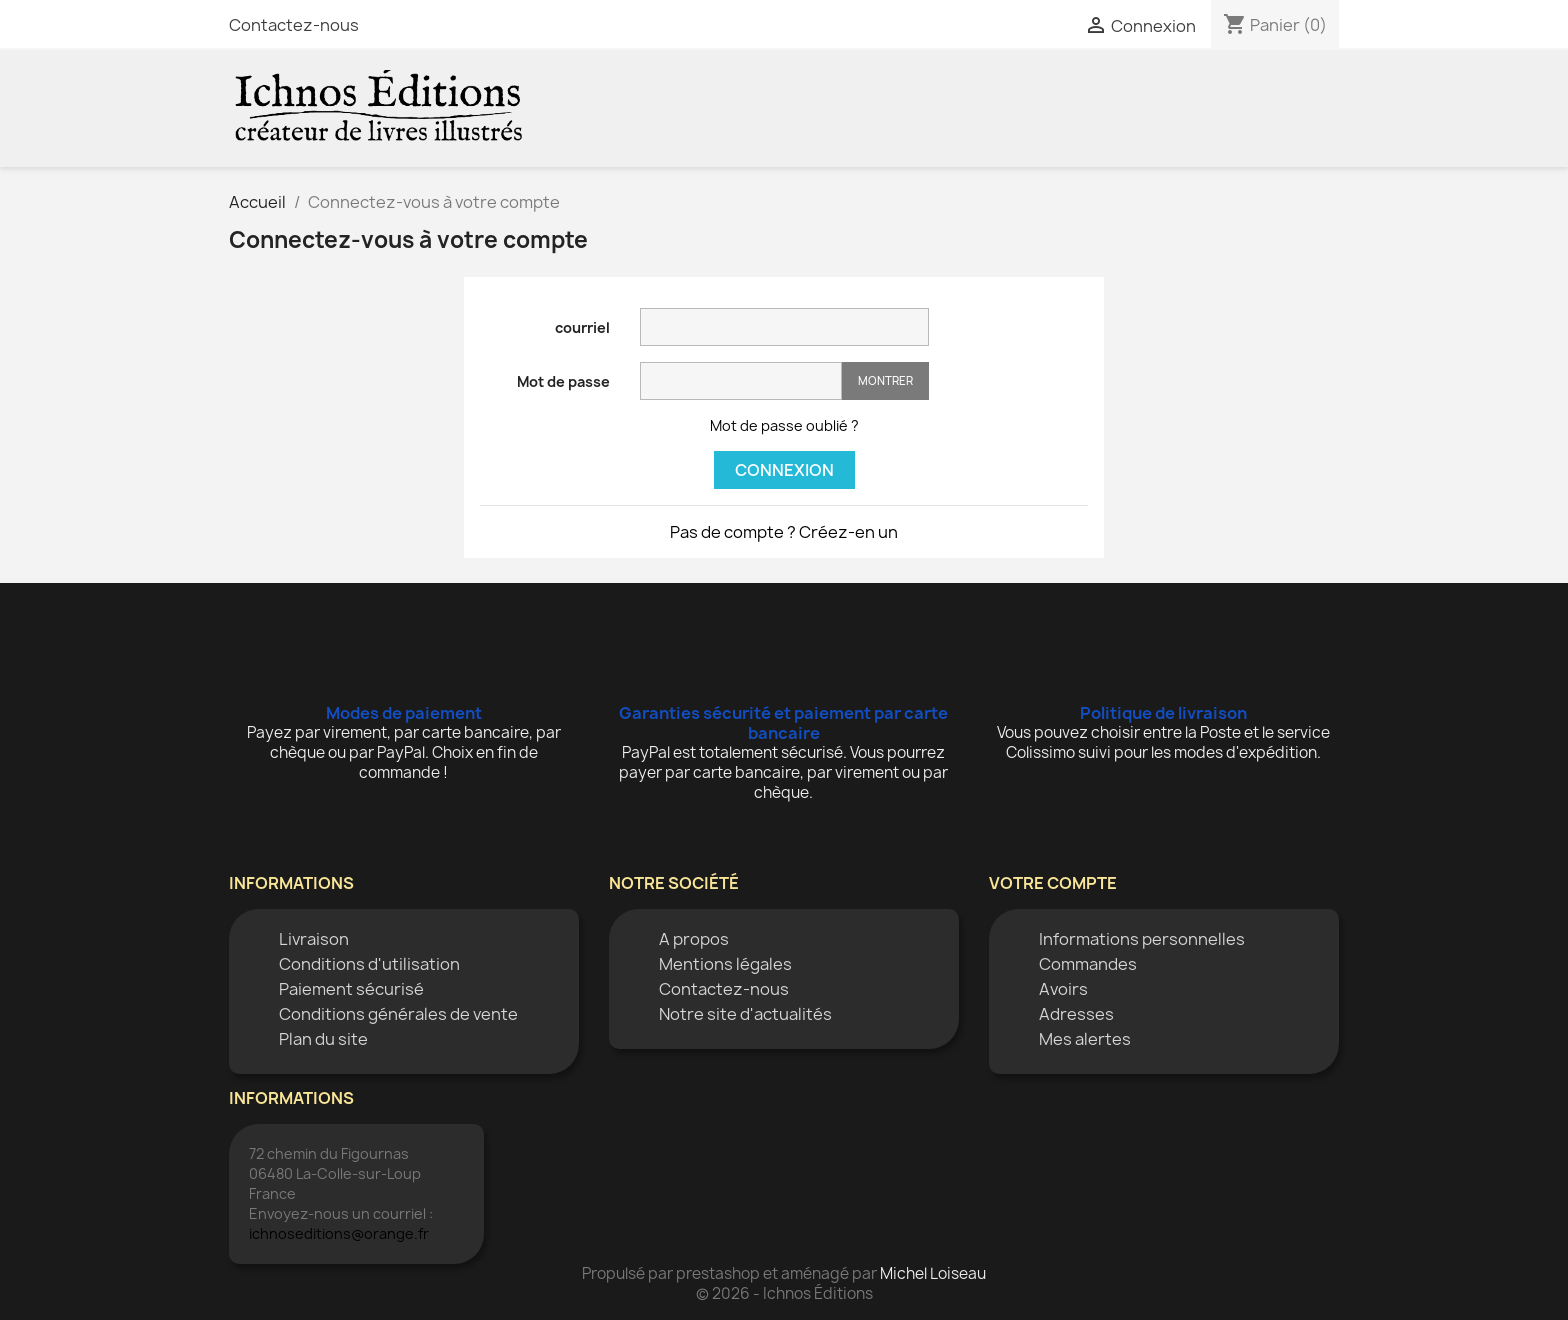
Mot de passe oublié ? (784, 425)
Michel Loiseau (933, 1273)
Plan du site (323, 1039)
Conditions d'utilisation (369, 964)
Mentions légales (725, 964)
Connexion (784, 470)
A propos (694, 939)
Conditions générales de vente (398, 1014)
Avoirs (1063, 989)
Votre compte (1053, 883)
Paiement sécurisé (351, 989)
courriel (582, 327)
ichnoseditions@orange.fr (339, 1233)
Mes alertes (1085, 1039)
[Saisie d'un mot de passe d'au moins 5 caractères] (741, 381)
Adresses (1076, 1014)
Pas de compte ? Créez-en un (784, 532)
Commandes (1088, 964)
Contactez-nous (294, 25)
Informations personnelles (1142, 939)
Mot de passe (563, 381)
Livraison (314, 939)
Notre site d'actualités (745, 1014)
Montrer (885, 380)
